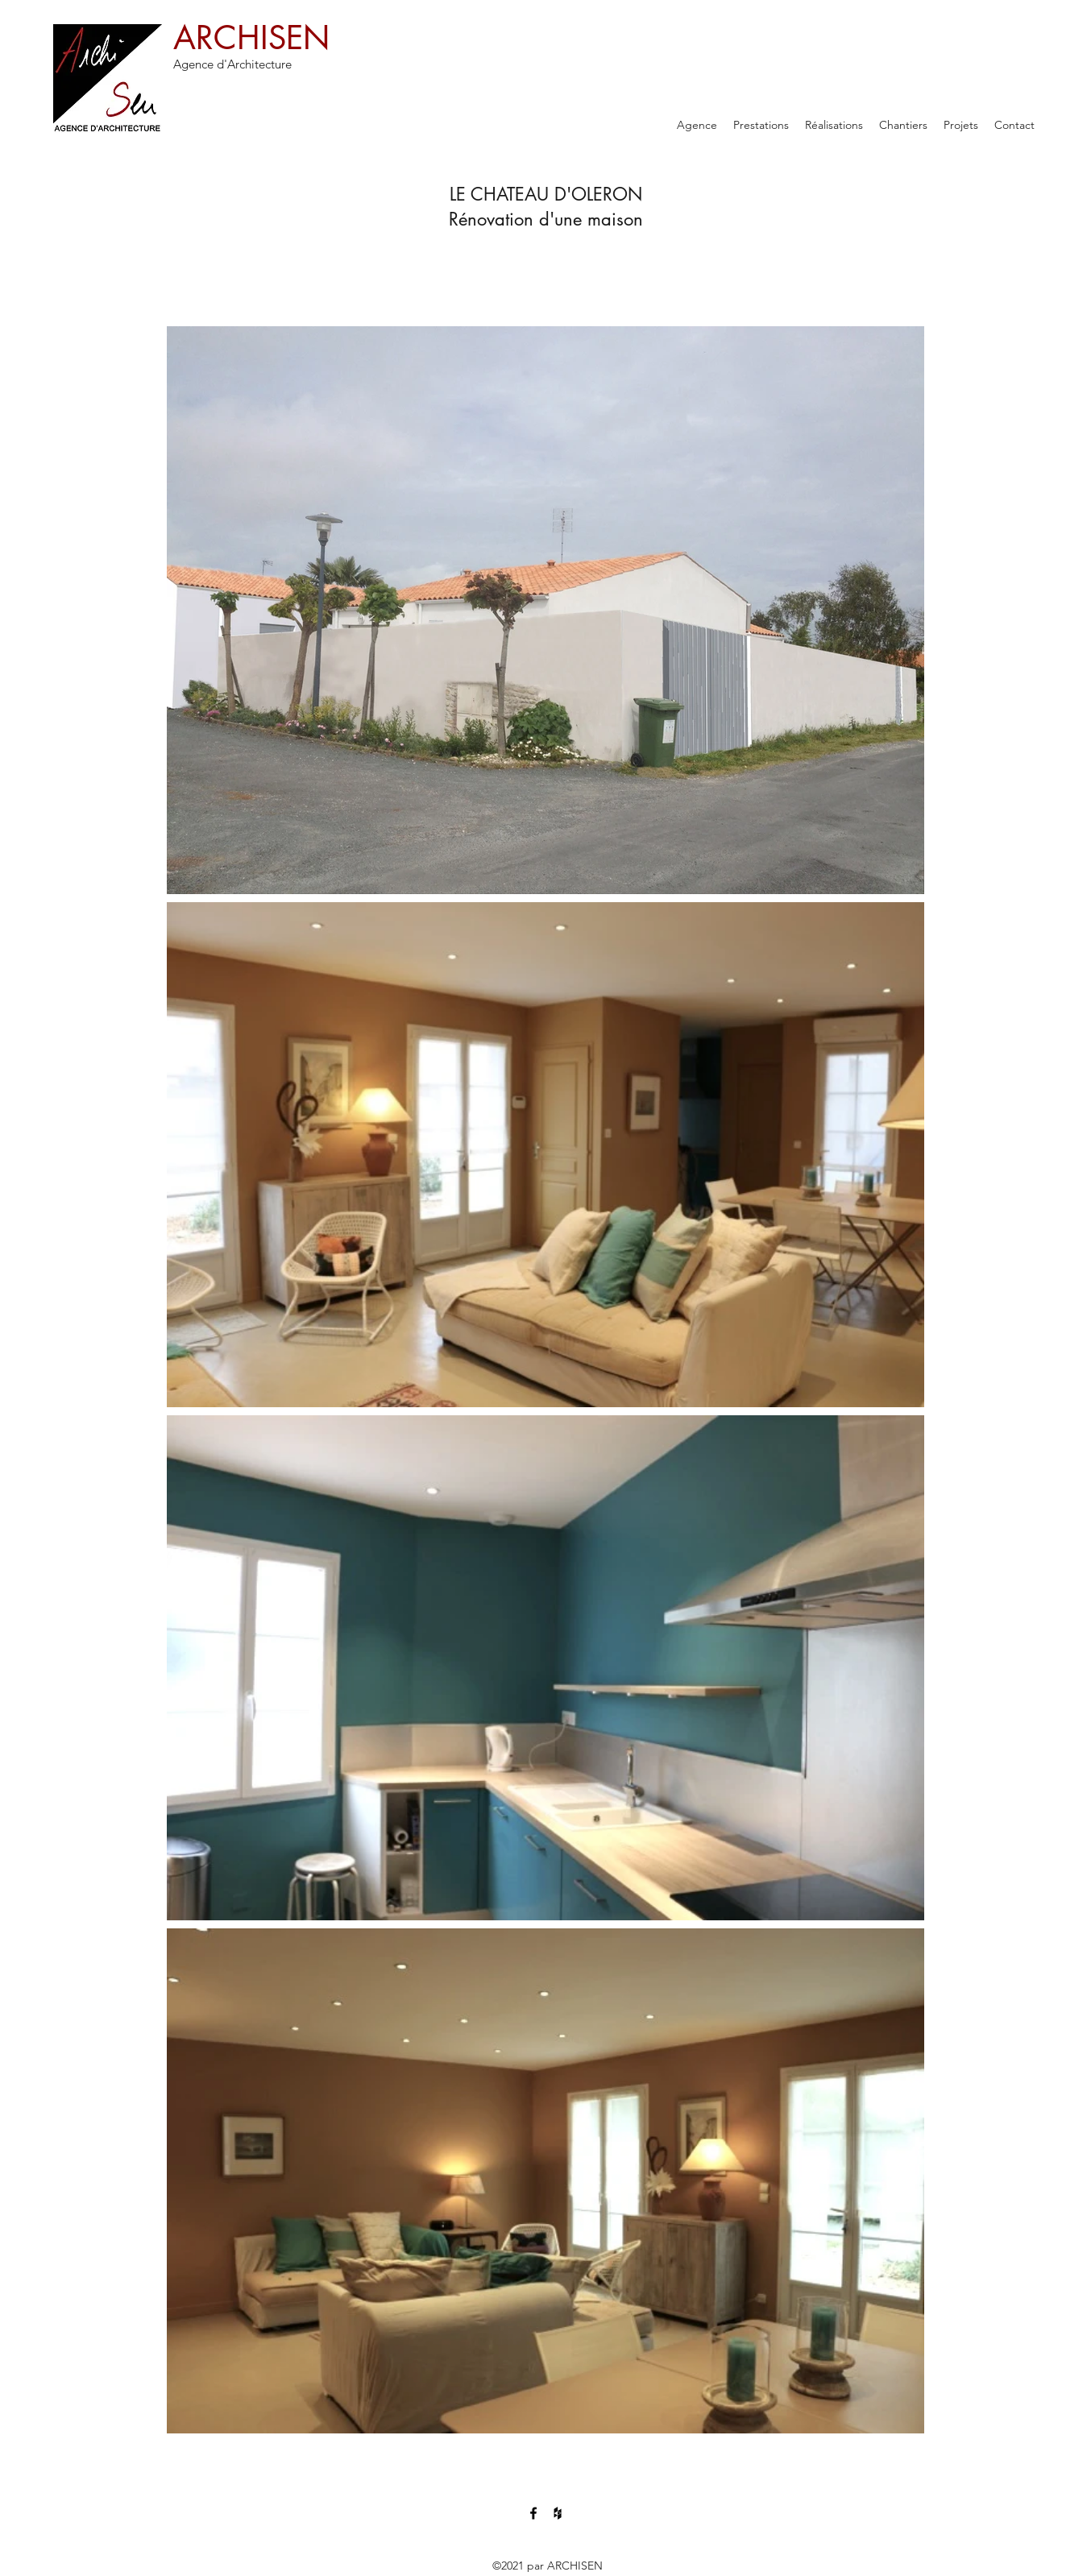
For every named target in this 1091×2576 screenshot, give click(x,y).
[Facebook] (533, 2513)
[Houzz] (558, 2513)
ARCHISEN (251, 38)
